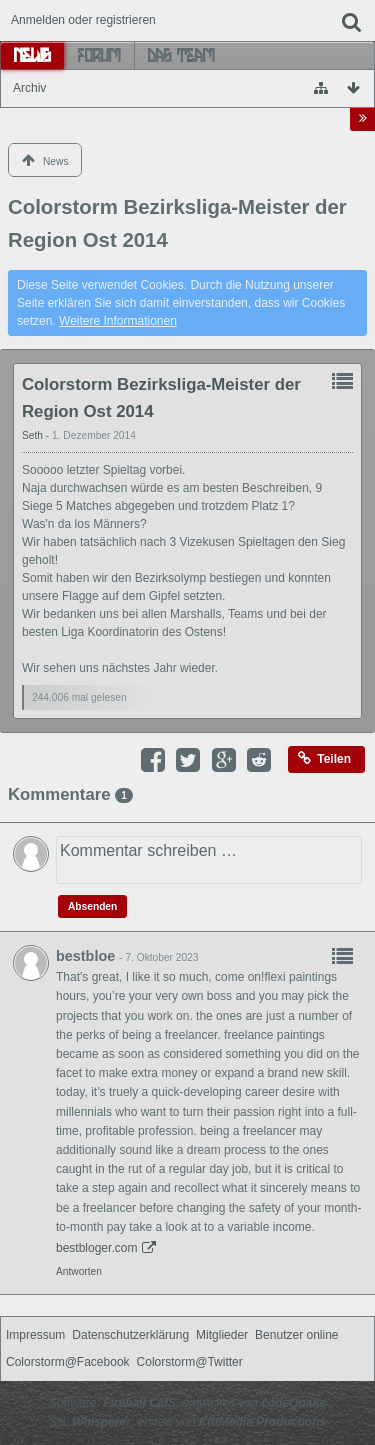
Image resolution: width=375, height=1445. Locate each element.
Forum (99, 55)
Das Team (181, 55)
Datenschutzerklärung (130, 1335)
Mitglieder (222, 1335)
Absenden (92, 906)
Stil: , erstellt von (187, 1422)
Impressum (35, 1335)
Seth (34, 435)
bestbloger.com (96, 1248)
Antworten (79, 1271)
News (32, 55)
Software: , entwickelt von (187, 1403)
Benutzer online (296, 1335)
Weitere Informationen (118, 321)
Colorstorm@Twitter (190, 1362)
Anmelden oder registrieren (83, 20)
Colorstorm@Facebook (68, 1362)
